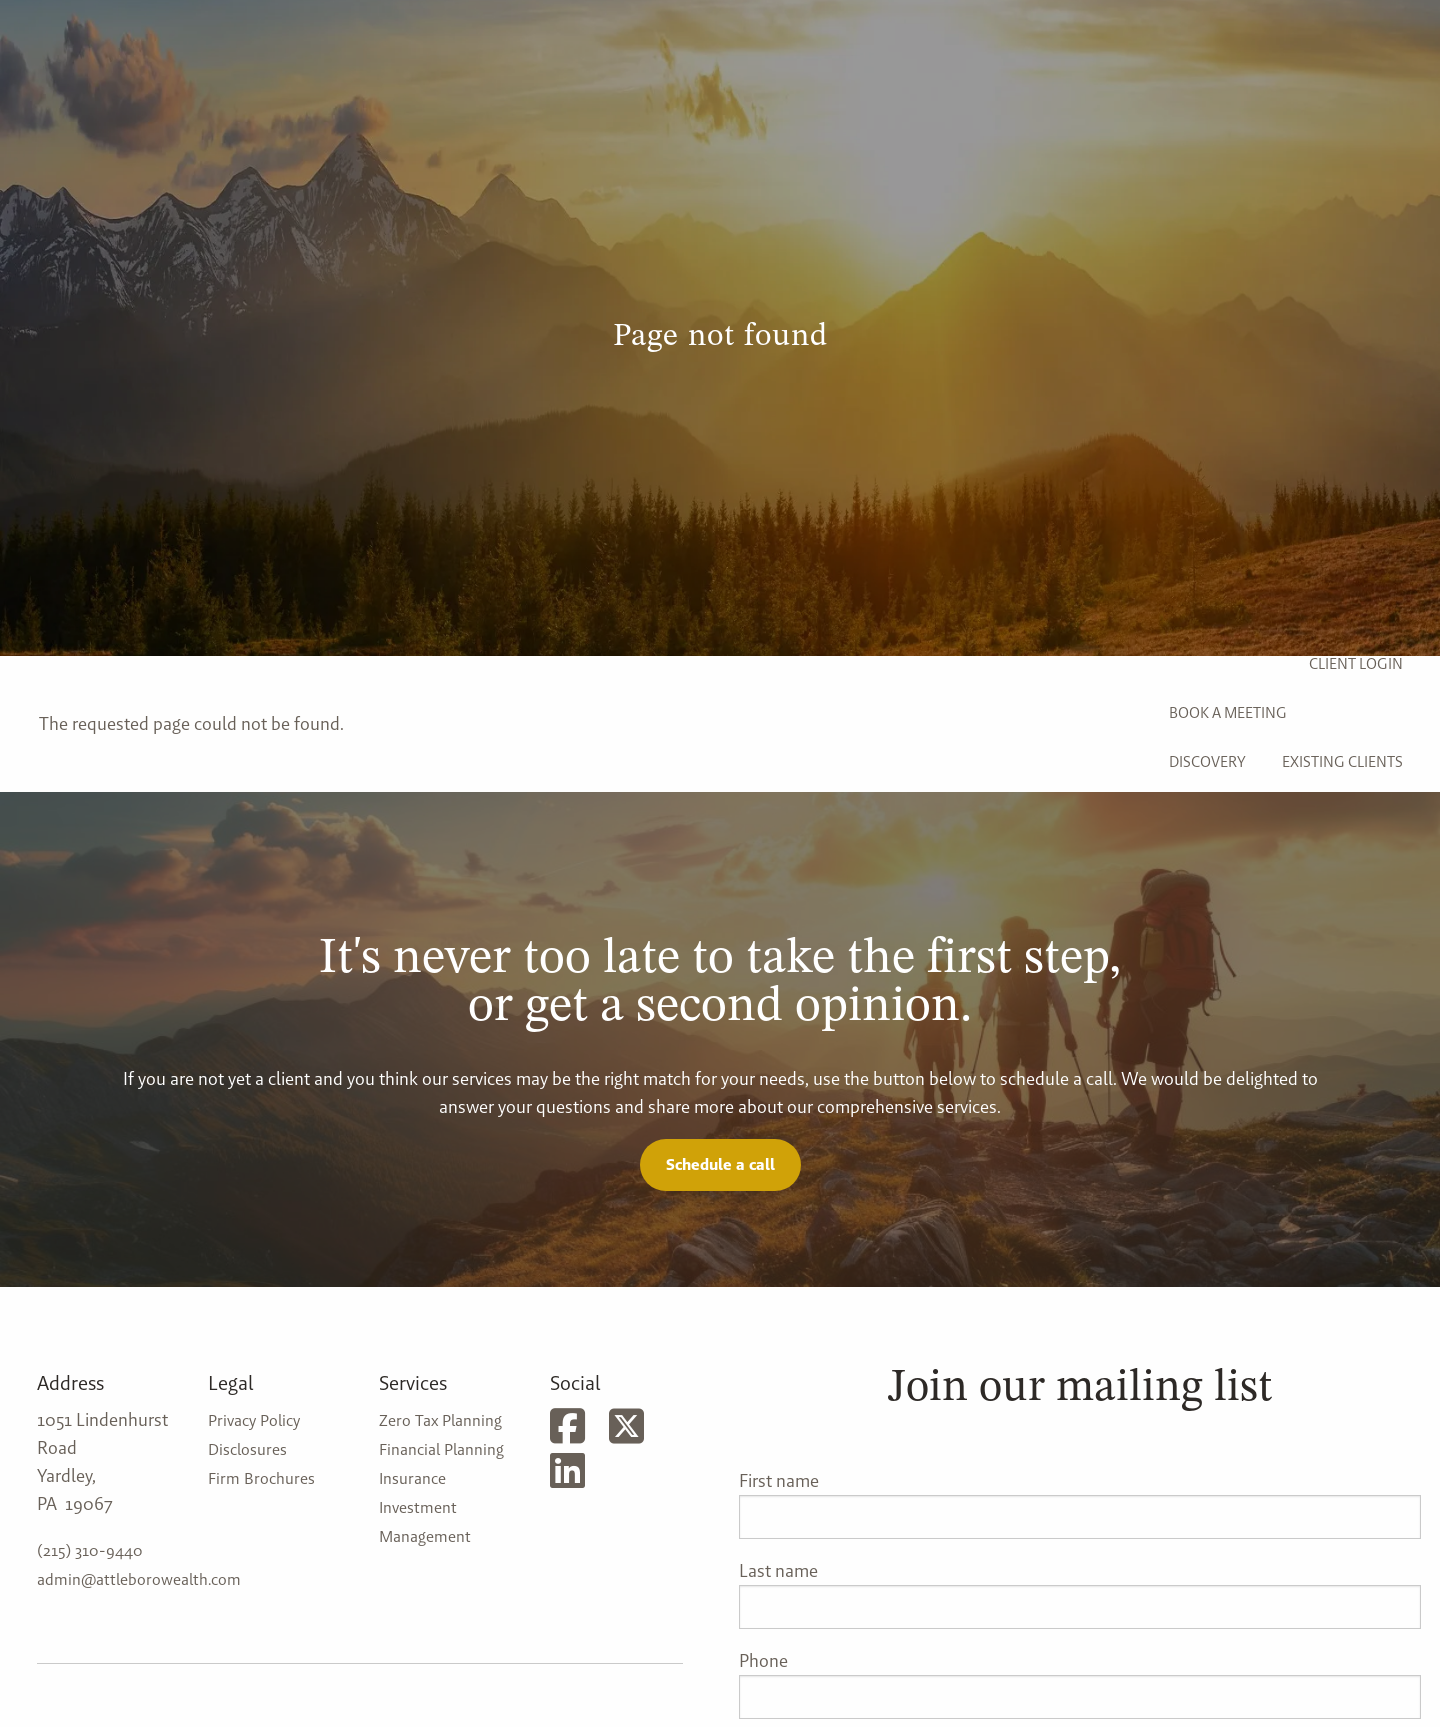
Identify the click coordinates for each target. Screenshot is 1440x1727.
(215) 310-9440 (90, 1550)
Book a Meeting (1228, 712)
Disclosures (247, 1449)
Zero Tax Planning (440, 1420)
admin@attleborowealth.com (139, 1579)
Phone (763, 1660)
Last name (778, 1570)
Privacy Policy (254, 1420)
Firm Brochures (261, 1478)
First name (779, 1480)
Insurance (412, 1478)
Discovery (1207, 761)
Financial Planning (441, 1449)
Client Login (1356, 663)
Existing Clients (1342, 761)
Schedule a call (720, 1164)
